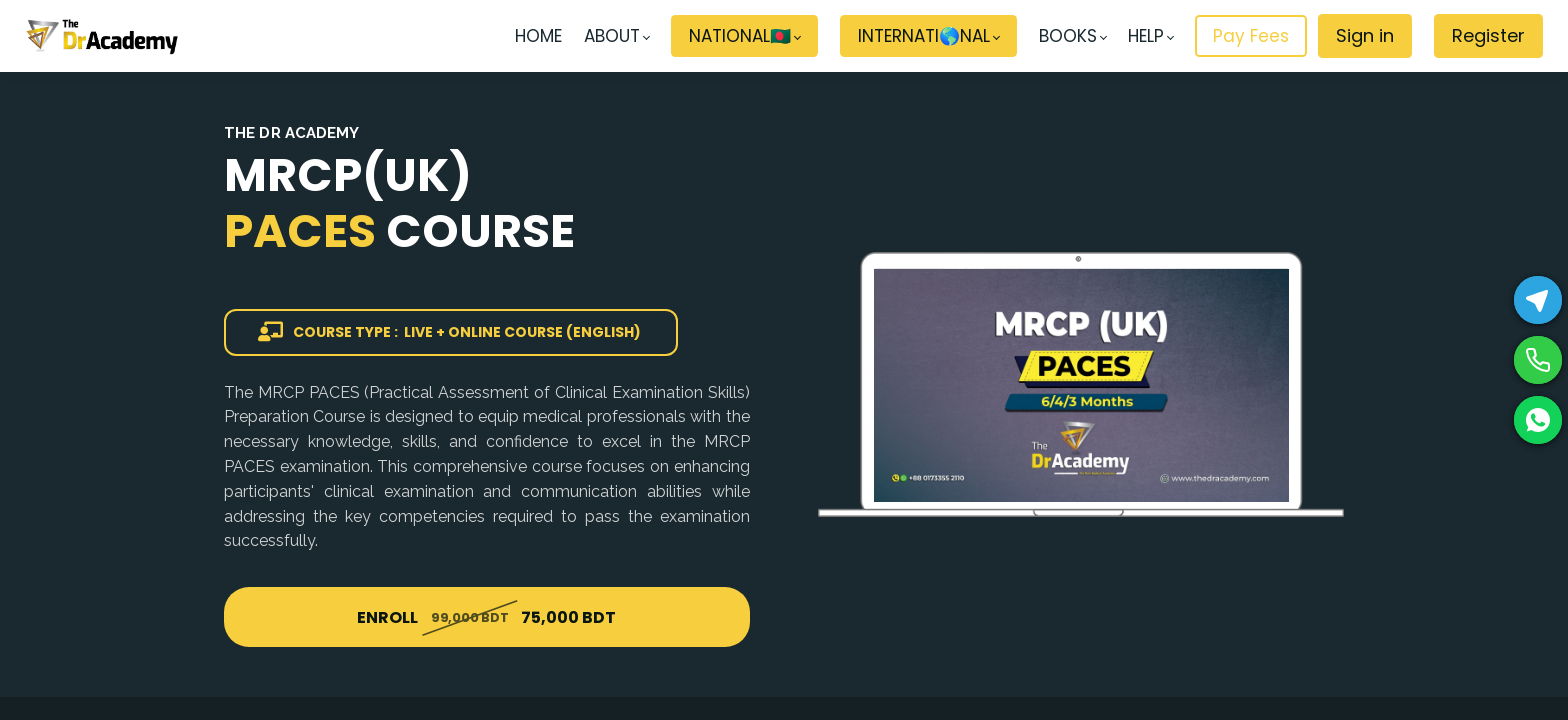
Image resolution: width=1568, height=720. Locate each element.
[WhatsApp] (1538, 420)
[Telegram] (1538, 300)
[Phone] (1538, 360)
